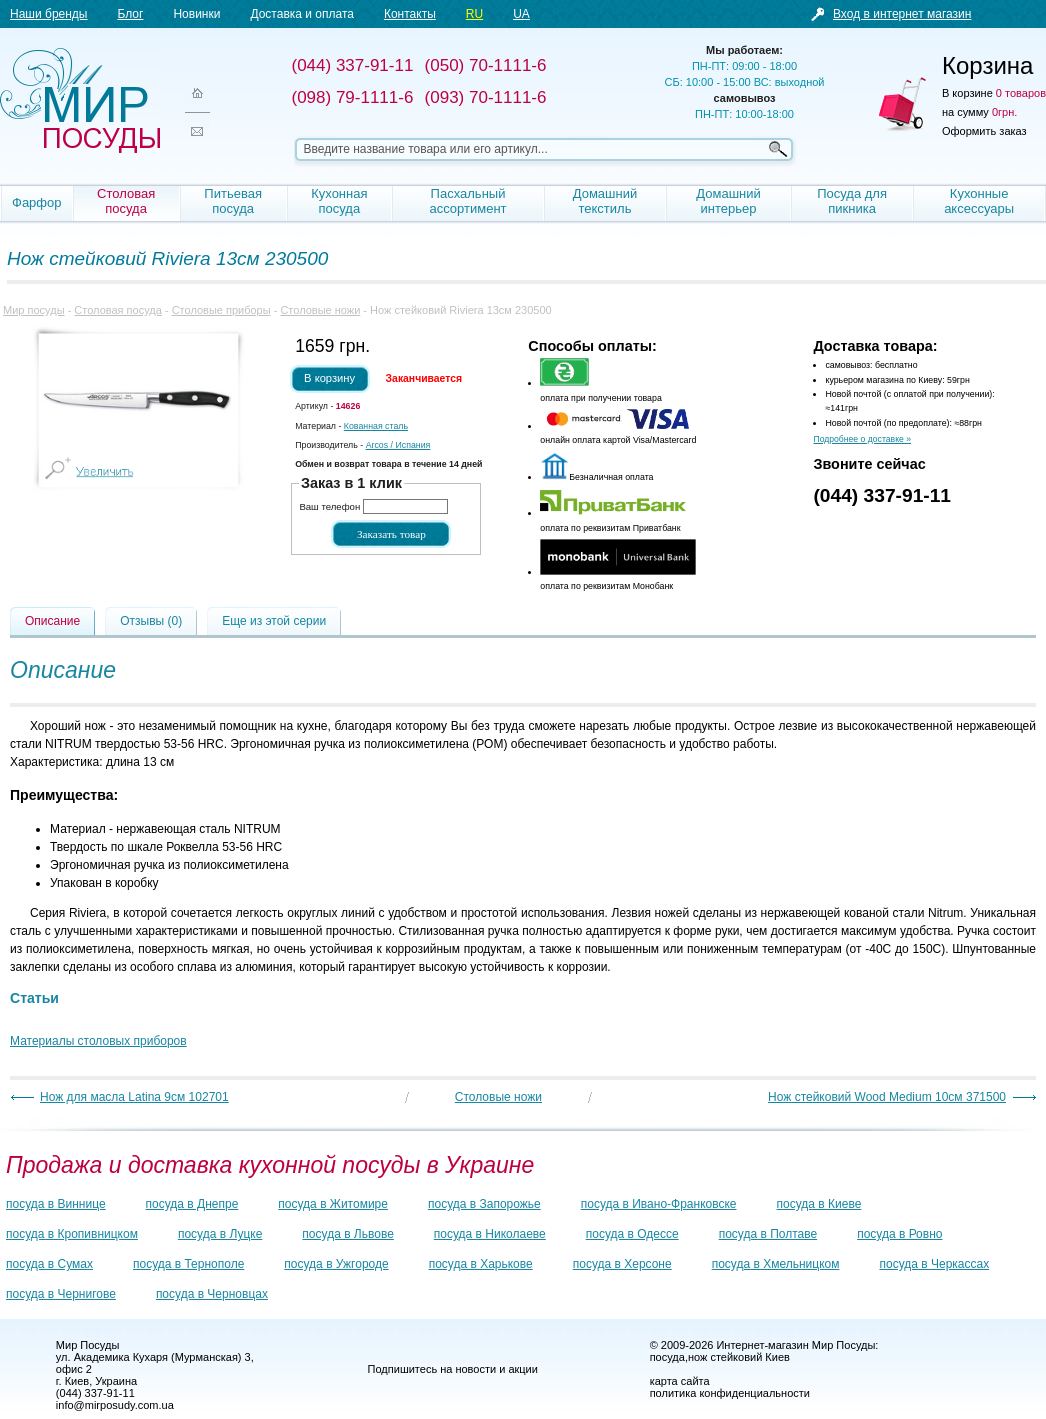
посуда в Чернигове (61, 1294)
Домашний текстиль (605, 201)
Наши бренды (48, 14)
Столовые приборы (221, 310)
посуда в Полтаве (768, 1234)
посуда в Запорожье (484, 1204)
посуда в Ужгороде (336, 1264)
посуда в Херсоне (622, 1264)
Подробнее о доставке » (862, 439)
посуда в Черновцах (212, 1294)
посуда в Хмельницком (776, 1264)
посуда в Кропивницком (72, 1234)
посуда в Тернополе (188, 1264)
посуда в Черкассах (934, 1264)
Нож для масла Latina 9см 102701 (134, 1097)
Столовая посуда (126, 201)
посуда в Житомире (333, 1204)
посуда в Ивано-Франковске (659, 1204)
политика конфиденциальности (730, 1393)
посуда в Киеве (819, 1204)
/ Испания (398, 445)
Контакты (410, 14)
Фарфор (37, 202)
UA (521, 14)
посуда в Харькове (481, 1264)
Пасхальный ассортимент (467, 201)
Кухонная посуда (339, 201)
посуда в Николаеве (490, 1234)
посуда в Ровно (899, 1234)
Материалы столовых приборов (98, 1041)
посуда (667, 1357)
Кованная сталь (376, 426)
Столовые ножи (320, 310)
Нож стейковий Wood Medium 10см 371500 (887, 1097)
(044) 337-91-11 (882, 495)
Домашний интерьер (728, 201)
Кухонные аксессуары (979, 201)
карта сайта (680, 1381)
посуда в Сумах (49, 1264)
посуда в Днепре (192, 1204)
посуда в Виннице (56, 1204)
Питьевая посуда (233, 201)
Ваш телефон (329, 506)
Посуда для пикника (852, 201)
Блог (130, 14)
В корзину (329, 378)
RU (474, 14)
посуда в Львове (347, 1234)
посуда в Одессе (632, 1234)
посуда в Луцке (220, 1234)
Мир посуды (80, 100)
